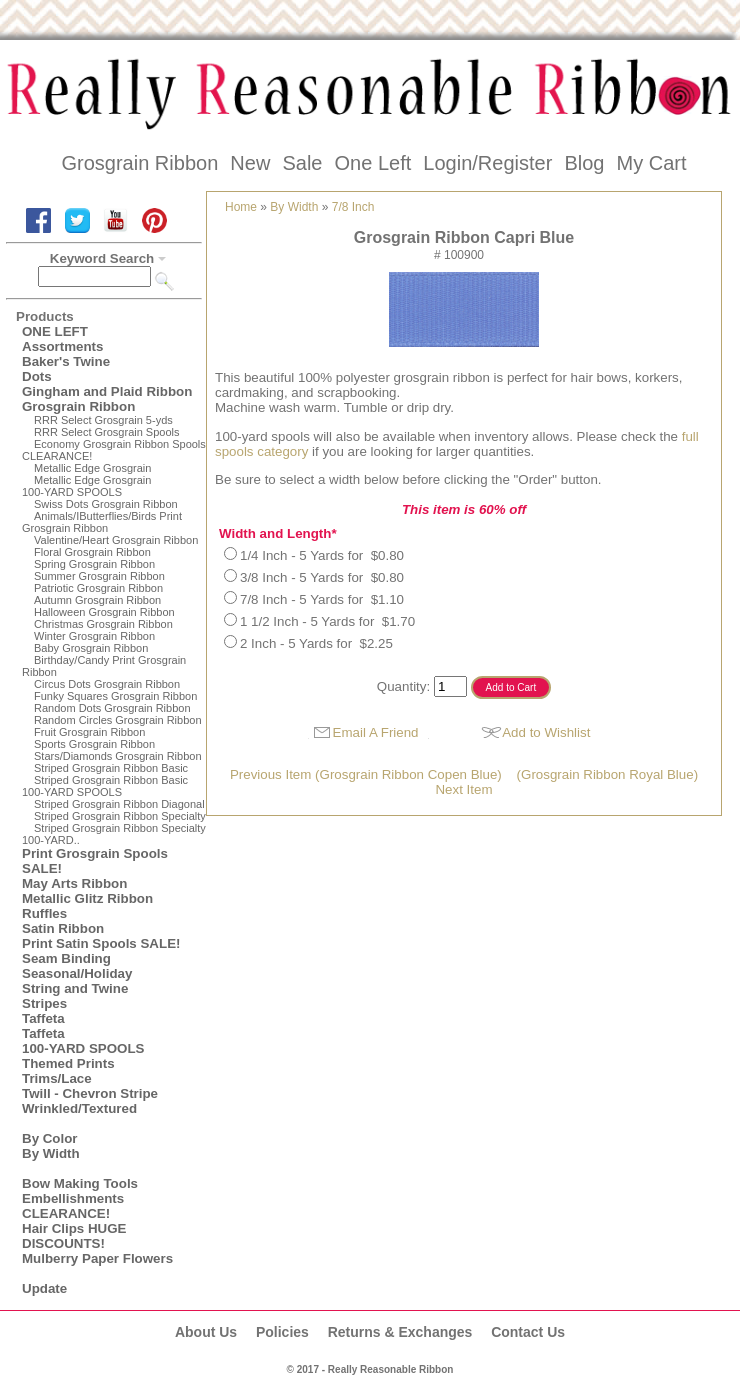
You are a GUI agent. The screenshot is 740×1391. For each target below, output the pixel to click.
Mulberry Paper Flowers (97, 1258)
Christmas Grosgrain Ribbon (103, 624)
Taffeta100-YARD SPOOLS (83, 1041)
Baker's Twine (66, 361)
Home (241, 207)
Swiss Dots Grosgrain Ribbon (106, 504)
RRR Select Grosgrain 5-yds (103, 420)
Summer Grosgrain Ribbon (99, 576)
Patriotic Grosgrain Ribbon (98, 588)
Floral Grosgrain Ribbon (92, 552)
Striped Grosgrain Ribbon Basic (111, 768)
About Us (206, 1332)
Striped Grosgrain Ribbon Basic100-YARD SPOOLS (105, 786)
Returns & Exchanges (400, 1332)
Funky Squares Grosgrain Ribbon (115, 696)
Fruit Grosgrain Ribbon (89, 732)
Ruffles (44, 913)
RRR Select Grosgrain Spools (107, 432)
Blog (584, 163)
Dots (37, 376)
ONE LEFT (55, 331)
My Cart (651, 163)
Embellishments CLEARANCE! (73, 1206)
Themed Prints (68, 1063)
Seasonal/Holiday (77, 973)
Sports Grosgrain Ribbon (94, 744)
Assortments (62, 346)
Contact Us (528, 1332)
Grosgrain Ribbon (140, 163)
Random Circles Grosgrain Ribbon (118, 720)
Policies (282, 1332)
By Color (50, 1138)
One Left (373, 163)
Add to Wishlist (546, 732)
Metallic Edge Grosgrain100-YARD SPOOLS (86, 486)
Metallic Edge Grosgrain (92, 468)
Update (44, 1288)
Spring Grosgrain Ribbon (94, 564)
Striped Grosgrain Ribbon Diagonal (119, 804)
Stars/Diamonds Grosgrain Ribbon (118, 756)
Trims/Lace (57, 1078)
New (250, 163)
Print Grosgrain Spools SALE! (95, 861)
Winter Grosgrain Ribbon (94, 636)
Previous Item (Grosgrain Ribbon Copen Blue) (366, 774)
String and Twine (75, 988)
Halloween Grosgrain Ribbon (104, 612)
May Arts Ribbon (74, 883)
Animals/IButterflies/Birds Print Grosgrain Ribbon (102, 522)
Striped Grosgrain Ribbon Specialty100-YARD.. (114, 834)
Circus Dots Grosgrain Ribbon (107, 684)
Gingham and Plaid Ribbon (107, 391)
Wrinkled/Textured (79, 1108)
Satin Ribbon (63, 928)
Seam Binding (66, 958)
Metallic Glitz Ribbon (87, 898)
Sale (302, 163)
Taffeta (43, 1018)
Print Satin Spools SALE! (101, 943)
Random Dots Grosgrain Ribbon (112, 708)
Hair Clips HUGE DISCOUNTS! (74, 1236)
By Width (51, 1153)
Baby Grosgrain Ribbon (91, 648)
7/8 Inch (353, 207)
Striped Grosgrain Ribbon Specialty (120, 816)
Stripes (44, 1003)
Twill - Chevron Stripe (90, 1093)
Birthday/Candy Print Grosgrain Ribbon (104, 666)
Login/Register (487, 163)
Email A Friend (376, 732)
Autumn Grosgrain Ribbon (97, 600)
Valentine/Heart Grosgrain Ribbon (116, 540)
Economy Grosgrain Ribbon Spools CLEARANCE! (114, 450)
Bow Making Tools (80, 1183)
